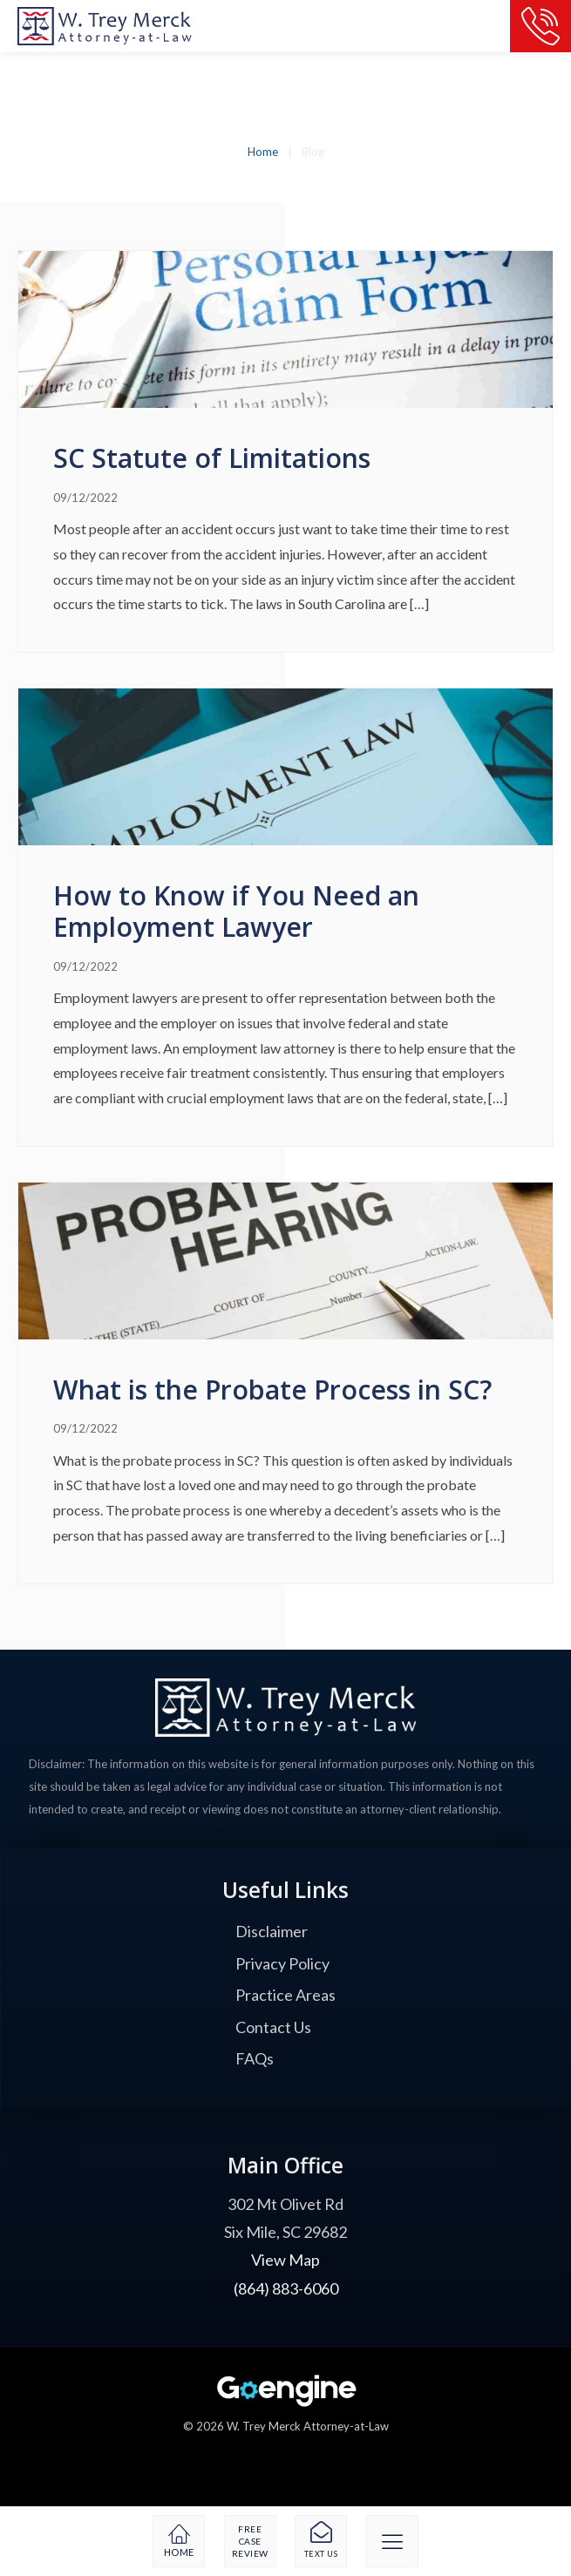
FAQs (254, 2058)
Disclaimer (271, 1931)
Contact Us (273, 2027)
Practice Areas (285, 1994)
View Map (285, 2259)
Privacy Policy (282, 1963)
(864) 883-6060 (286, 2288)
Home (263, 152)
